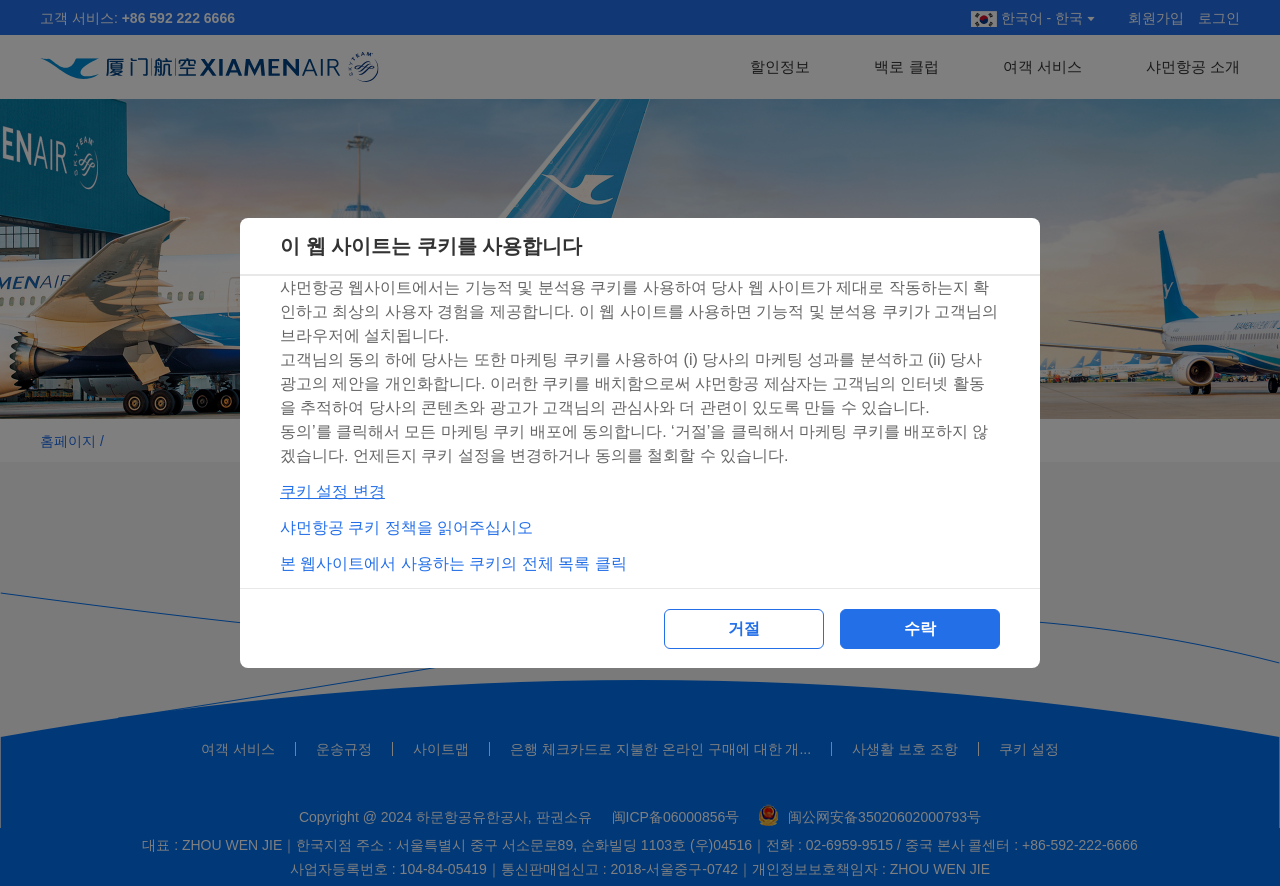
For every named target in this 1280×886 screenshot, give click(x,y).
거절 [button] (744, 628)
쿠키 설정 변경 (332, 491)
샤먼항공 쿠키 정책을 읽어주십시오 (406, 527)
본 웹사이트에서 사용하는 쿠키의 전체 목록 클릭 (453, 563)
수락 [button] (920, 628)
